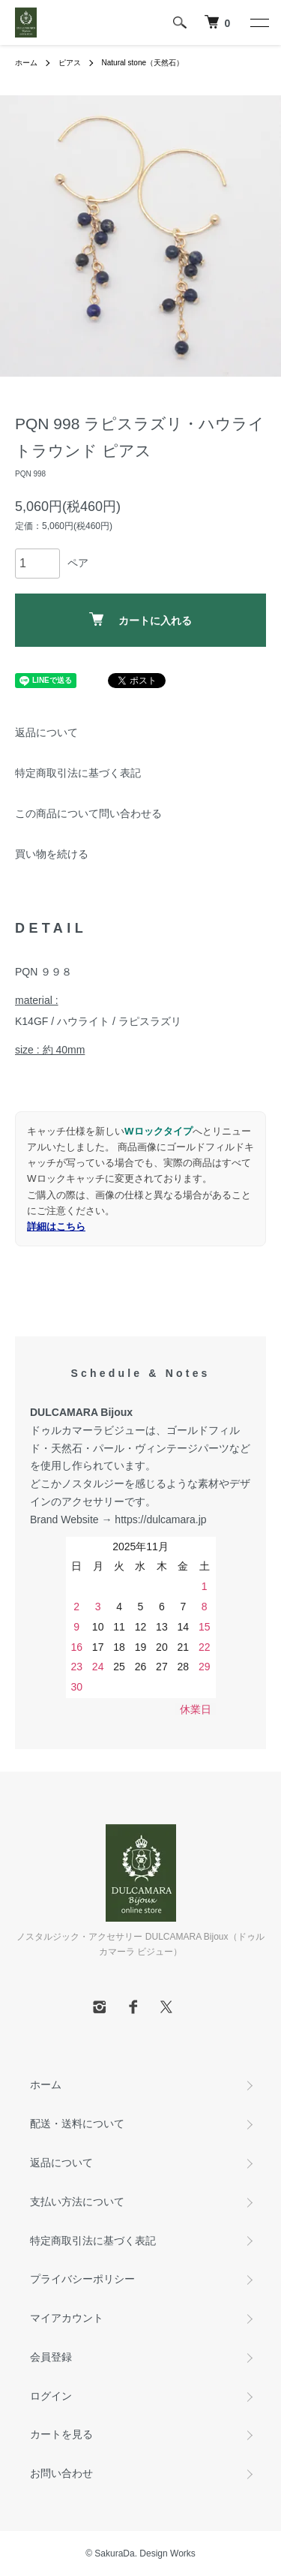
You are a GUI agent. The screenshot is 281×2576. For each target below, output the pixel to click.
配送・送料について (77, 2124)
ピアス (69, 63)
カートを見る (61, 2434)
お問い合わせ (61, 2473)
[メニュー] (258, 22)
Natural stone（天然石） (143, 63)
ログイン (51, 2396)
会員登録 (51, 2357)
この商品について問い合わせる (88, 813)
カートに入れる (140, 619)
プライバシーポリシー (82, 2279)
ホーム (26, 63)
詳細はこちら (56, 1226)
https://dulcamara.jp (160, 1519)
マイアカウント (66, 2318)
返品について (46, 732)
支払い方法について (77, 2202)
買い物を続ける (51, 854)
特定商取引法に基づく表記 (78, 773)
